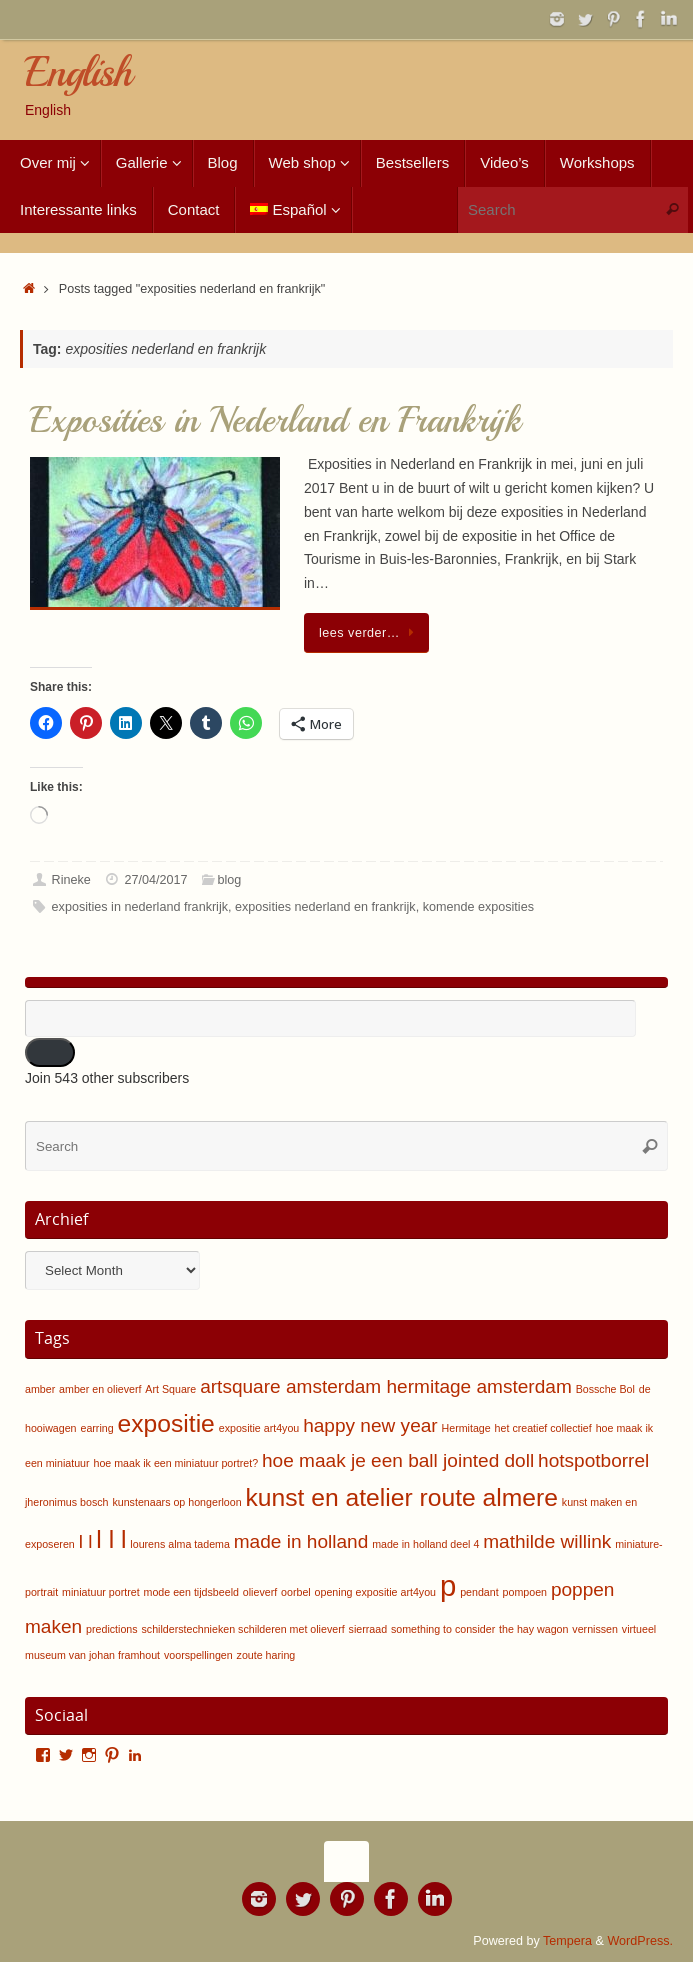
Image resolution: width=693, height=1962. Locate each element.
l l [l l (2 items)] (86, 1541)
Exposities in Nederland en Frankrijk (275, 420)
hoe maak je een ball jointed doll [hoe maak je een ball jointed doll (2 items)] (398, 1460)
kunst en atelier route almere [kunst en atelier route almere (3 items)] (401, 1497)
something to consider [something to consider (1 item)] (443, 1629)
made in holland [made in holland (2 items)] (301, 1541)
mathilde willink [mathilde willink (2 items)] (547, 1541)
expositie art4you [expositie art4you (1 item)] (259, 1428)
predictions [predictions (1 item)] (112, 1629)
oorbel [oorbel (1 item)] (296, 1592)
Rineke (71, 880)
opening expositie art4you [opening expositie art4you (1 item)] (375, 1592)
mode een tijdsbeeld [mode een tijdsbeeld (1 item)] (191, 1592)
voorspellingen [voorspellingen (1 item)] (198, 1655)
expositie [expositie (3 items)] (166, 1423)
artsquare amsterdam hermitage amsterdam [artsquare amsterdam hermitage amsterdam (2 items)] (386, 1386)
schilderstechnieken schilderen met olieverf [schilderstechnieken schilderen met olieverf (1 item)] (243, 1629)
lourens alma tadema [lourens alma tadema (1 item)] (180, 1544)
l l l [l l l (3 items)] (111, 1539)
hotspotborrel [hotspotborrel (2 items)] (593, 1460)
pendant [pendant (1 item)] (479, 1592)
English (77, 73)
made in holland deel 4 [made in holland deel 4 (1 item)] (425, 1544)
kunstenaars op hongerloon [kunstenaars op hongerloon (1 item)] (176, 1502)
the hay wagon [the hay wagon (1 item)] (533, 1629)
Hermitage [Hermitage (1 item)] (466, 1428)
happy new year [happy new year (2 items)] (370, 1425)
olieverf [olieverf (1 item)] (260, 1592)
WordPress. (640, 1941)
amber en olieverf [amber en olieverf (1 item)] (100, 1389)
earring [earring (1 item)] (96, 1428)
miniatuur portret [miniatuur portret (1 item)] (101, 1592)
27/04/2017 (155, 880)
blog (230, 880)
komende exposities (478, 907)
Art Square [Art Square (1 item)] (170, 1389)
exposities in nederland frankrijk (140, 907)
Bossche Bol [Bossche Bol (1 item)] (605, 1389)
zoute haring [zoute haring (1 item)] (266, 1655)
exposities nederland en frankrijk (325, 907)
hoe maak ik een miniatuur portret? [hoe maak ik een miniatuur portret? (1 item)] (175, 1463)
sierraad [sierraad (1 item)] (368, 1629)
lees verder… (370, 633)
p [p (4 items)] (448, 1585)
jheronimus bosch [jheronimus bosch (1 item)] (67, 1502)
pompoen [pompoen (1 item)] (525, 1592)
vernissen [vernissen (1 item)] (595, 1629)
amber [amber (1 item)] (40, 1389)
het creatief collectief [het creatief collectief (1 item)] (543, 1428)
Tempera (567, 1941)
